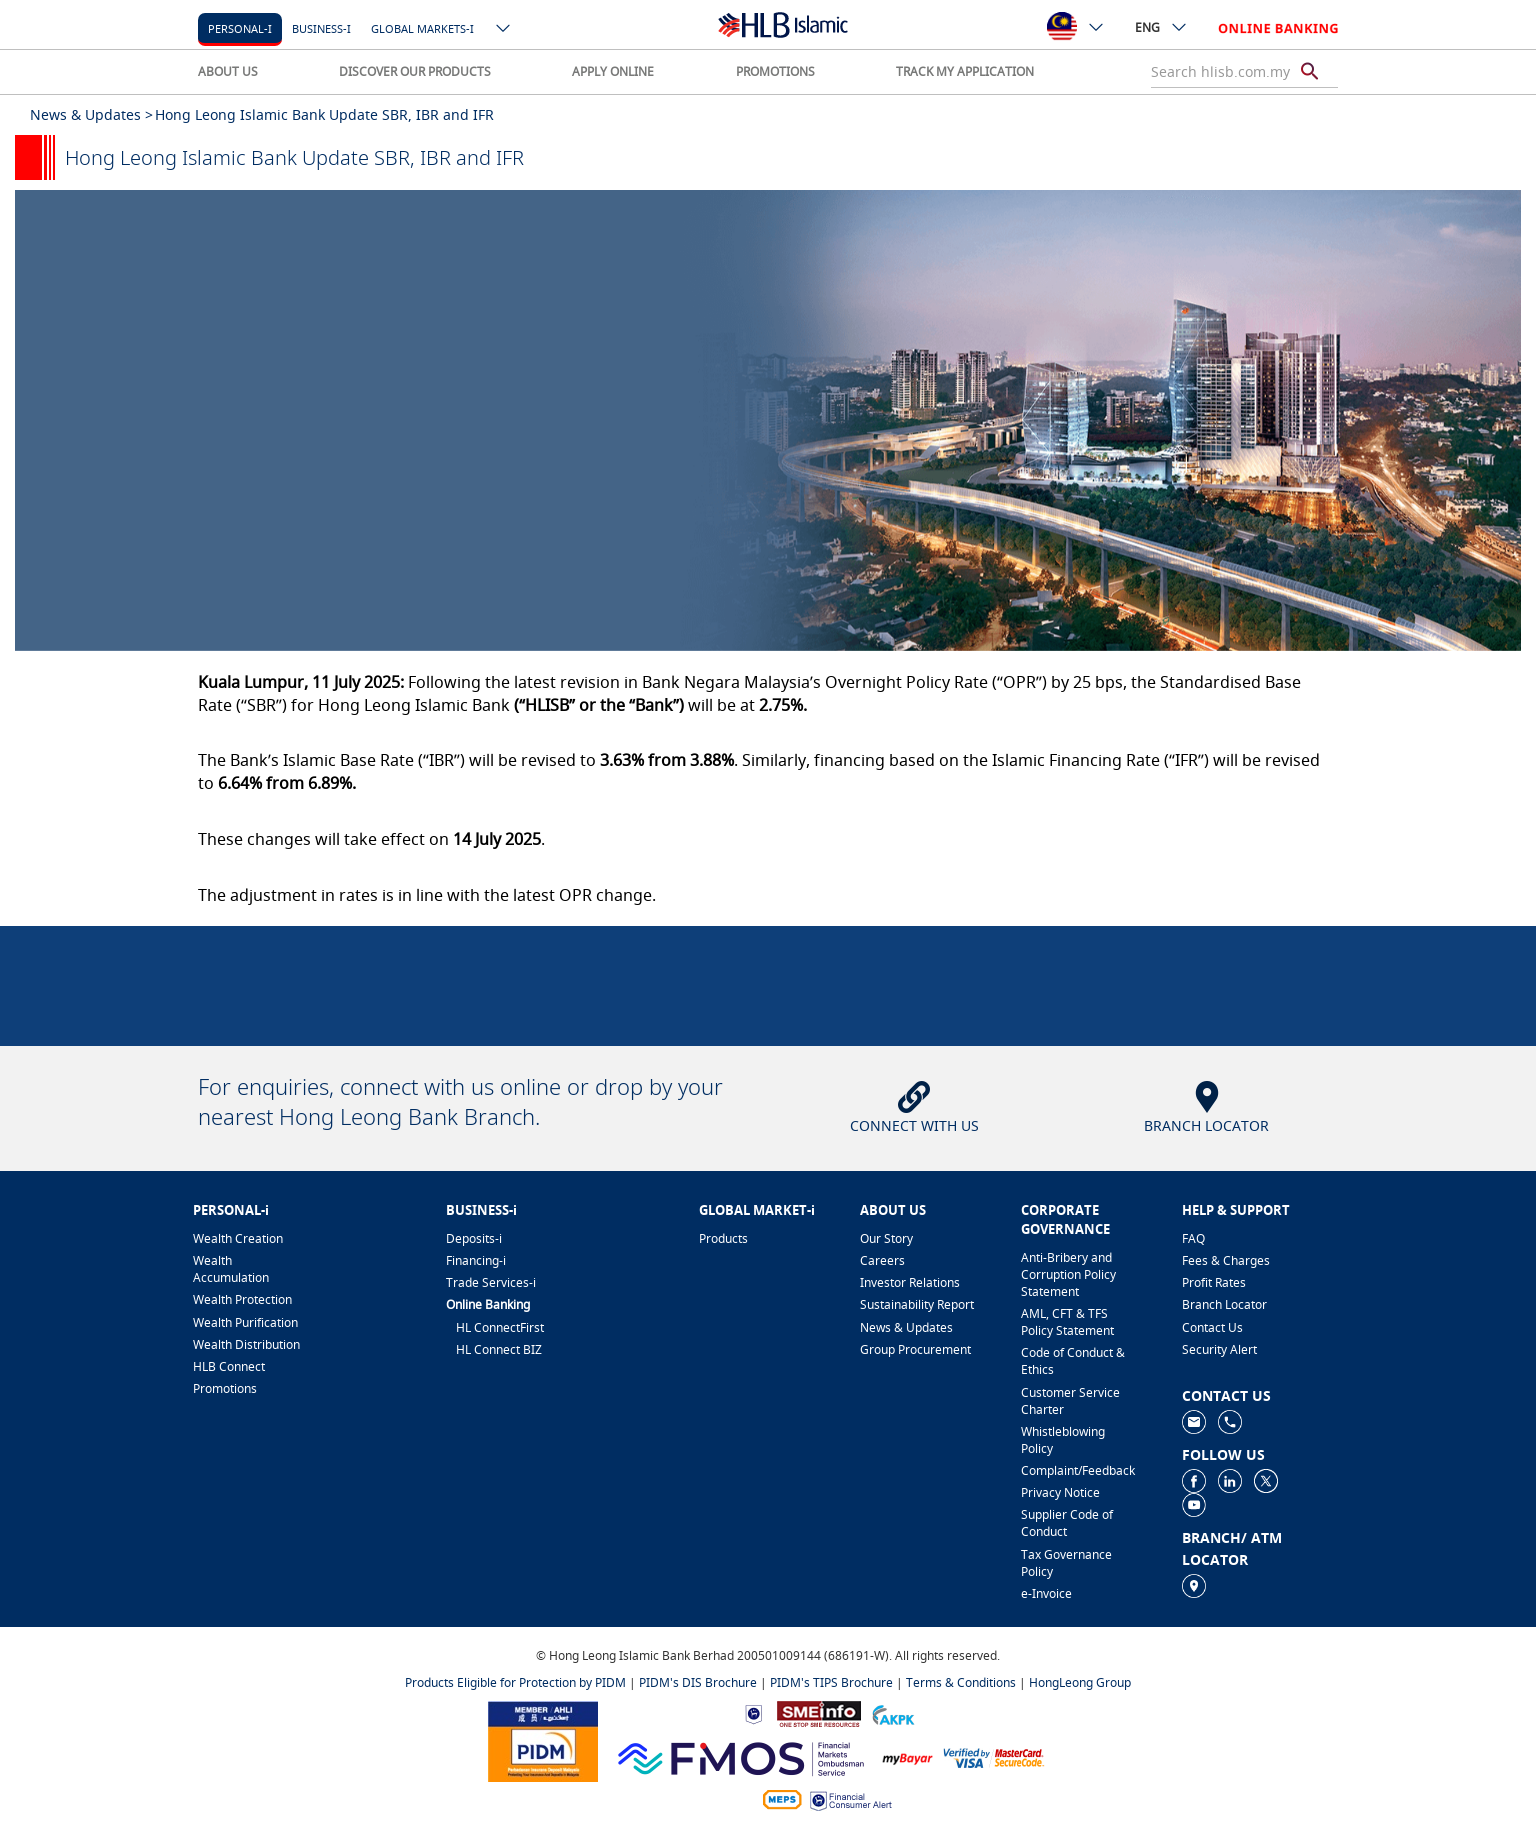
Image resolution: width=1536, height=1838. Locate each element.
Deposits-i (474, 1238)
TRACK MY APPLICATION (965, 71)
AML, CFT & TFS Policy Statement (1067, 1322)
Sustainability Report (917, 1304)
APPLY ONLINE (613, 71)
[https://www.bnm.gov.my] (753, 1713)
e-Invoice (1046, 1593)
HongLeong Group (1080, 1682)
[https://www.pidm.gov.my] (543, 1740)
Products (723, 1238)
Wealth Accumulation (231, 1269)
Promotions (225, 1388)
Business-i (321, 28)
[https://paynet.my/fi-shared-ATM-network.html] (782, 1798)
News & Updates (906, 1327)
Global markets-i (422, 28)
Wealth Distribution (246, 1344)
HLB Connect (229, 1366)
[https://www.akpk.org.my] (893, 1712)
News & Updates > (91, 114)
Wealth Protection (242, 1299)
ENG (1161, 27)
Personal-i (240, 28)
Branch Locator (1224, 1304)
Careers (882, 1260)
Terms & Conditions (961, 1682)
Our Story (886, 1238)
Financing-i (476, 1260)
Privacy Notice (1060, 1492)
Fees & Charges (1226, 1260)
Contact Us (1212, 1327)
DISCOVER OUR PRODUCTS (415, 71)
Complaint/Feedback (1078, 1470)
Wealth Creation (238, 1238)
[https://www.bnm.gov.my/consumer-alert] (851, 1799)
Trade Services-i (491, 1282)
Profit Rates (1214, 1282)
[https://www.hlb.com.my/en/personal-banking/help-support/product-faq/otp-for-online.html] (994, 1756)
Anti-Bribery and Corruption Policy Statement (1068, 1274)
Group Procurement (915, 1349)
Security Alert (1219, 1349)
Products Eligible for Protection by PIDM (515, 1682)
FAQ (1193, 1238)
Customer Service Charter (1070, 1401)
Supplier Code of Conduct (1067, 1523)
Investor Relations (910, 1282)
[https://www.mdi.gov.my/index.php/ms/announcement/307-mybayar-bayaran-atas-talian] (907, 1757)
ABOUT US (228, 71)
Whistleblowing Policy (1063, 1440)
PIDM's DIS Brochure (698, 1682)
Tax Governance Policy (1066, 1563)
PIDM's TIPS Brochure (831, 1682)
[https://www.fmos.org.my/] (741, 1756)
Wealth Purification (245, 1322)
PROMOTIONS (775, 71)
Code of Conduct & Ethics (1073, 1361)
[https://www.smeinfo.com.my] (819, 1712)
